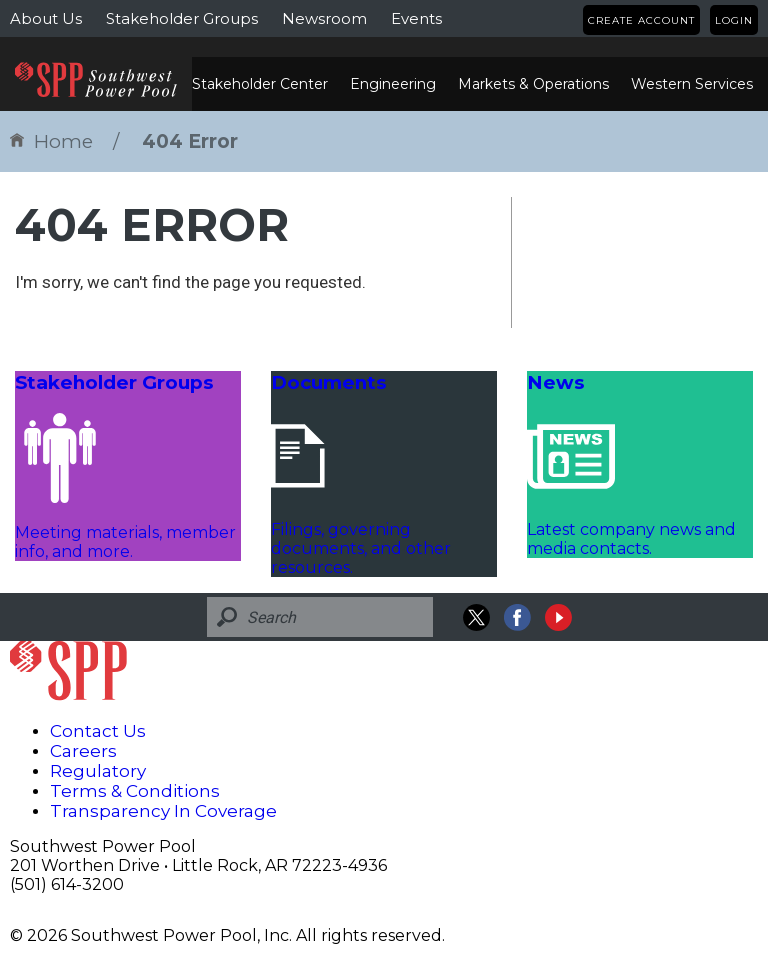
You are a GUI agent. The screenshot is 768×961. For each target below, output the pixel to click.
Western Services (692, 84)
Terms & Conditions (135, 791)
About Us (46, 18)
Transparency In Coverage (163, 811)
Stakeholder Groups (182, 18)
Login (734, 20)
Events (416, 18)
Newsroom (324, 18)
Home (51, 141)
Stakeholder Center (260, 84)
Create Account (641, 20)
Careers (83, 751)
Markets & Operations (533, 84)
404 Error (190, 141)
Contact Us (98, 731)
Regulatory (98, 771)
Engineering (393, 84)
